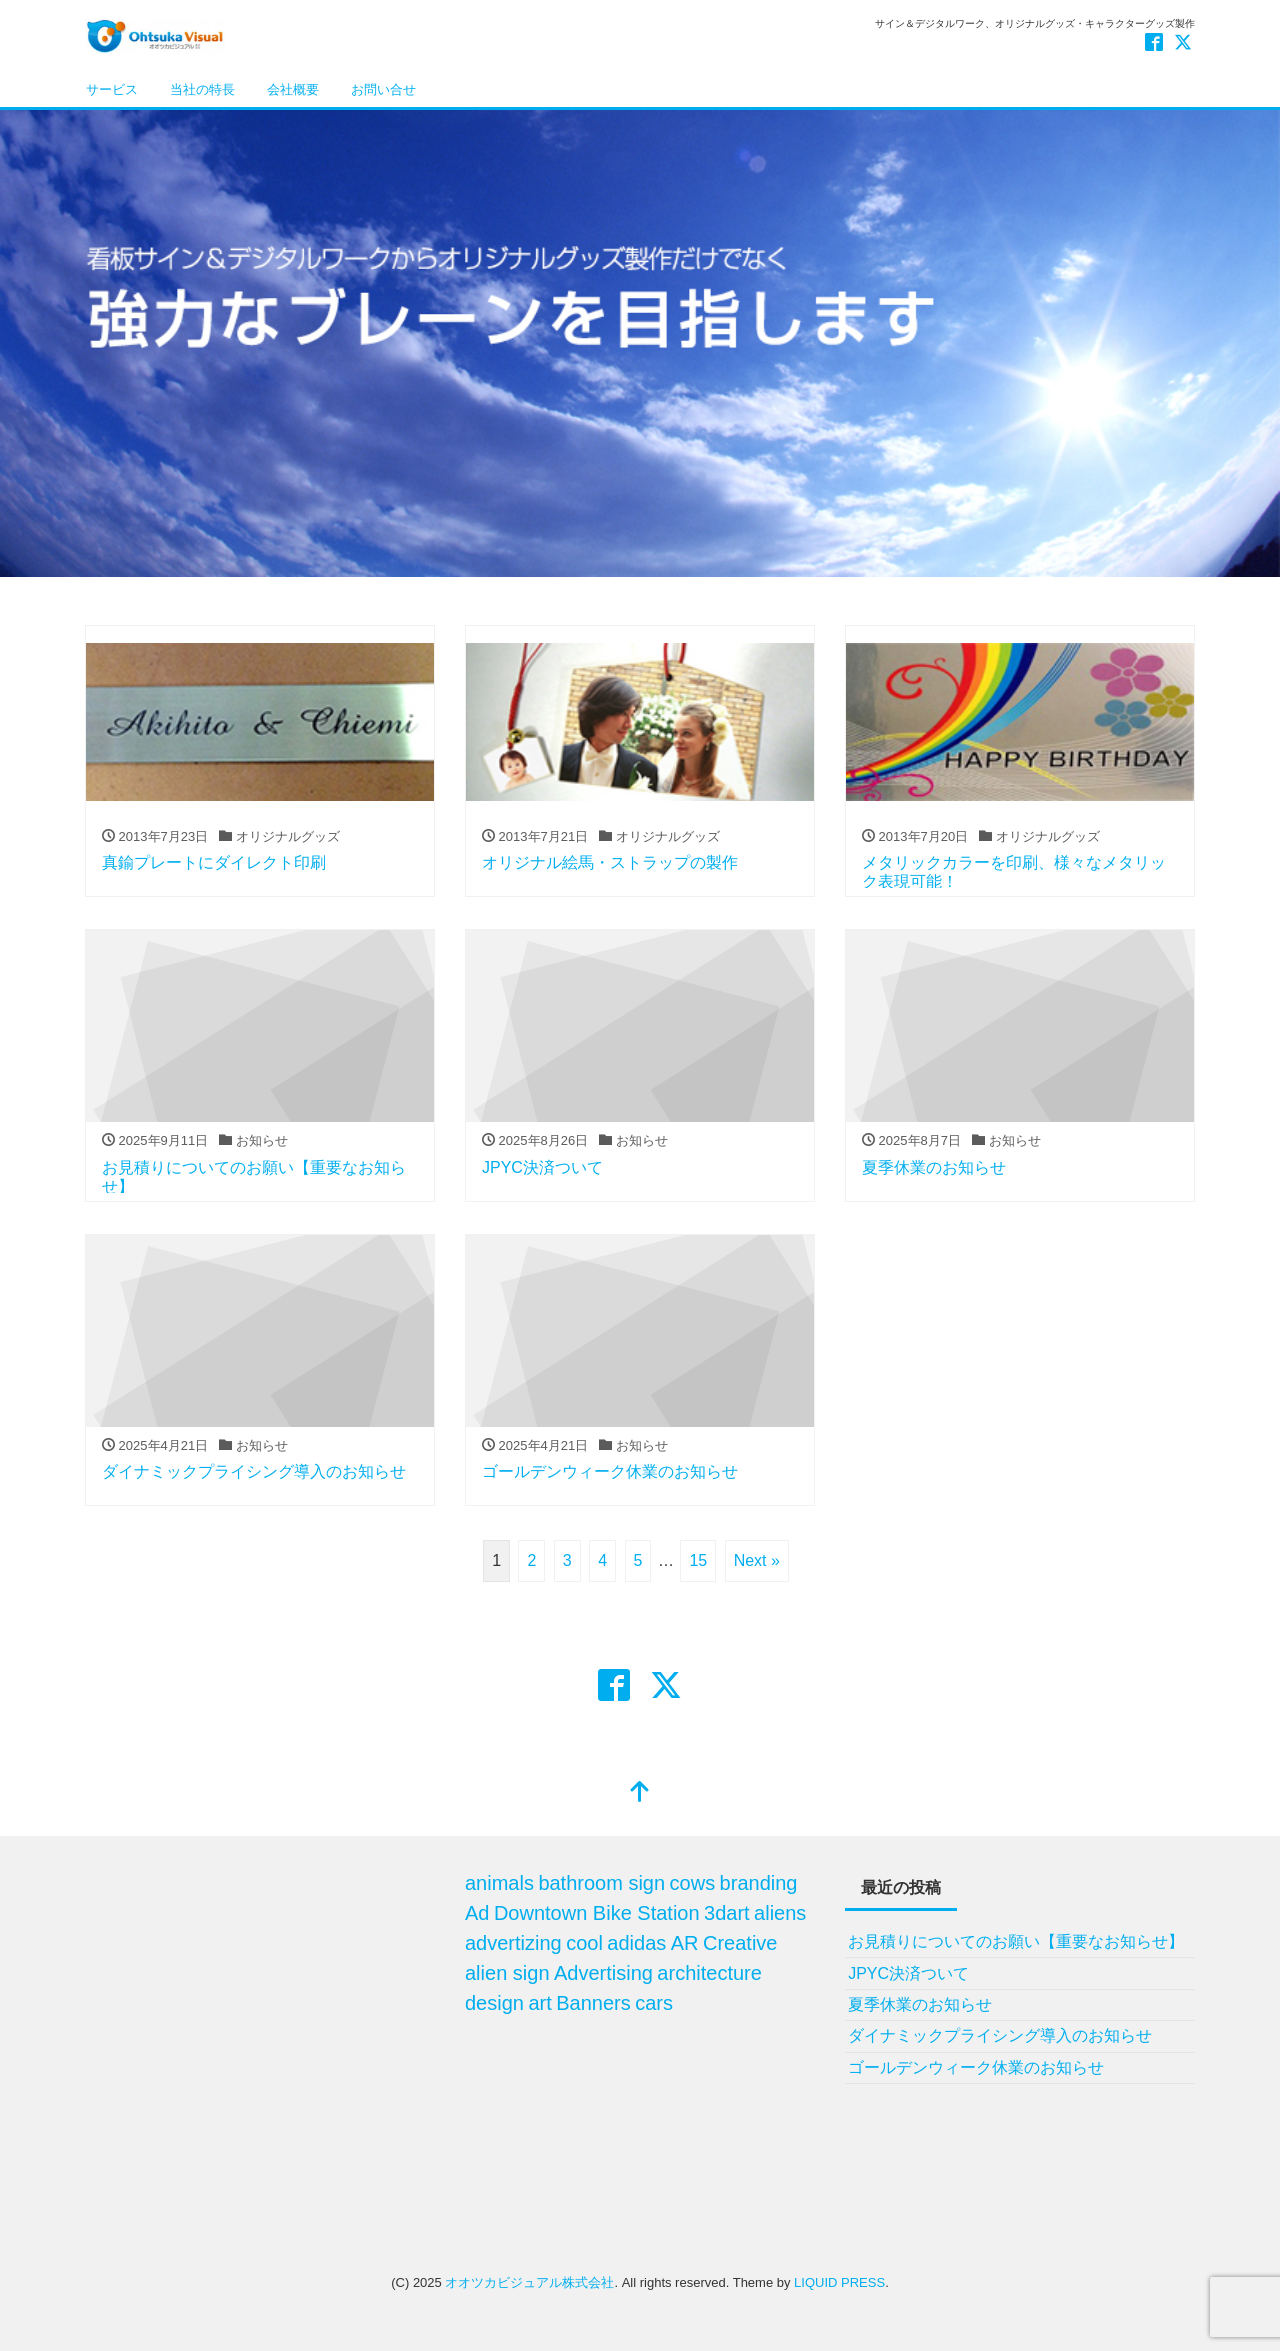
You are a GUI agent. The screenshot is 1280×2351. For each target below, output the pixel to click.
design (494, 2003)
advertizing (513, 1943)
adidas (636, 1943)
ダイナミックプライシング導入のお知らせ (1000, 2035)
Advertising (603, 1973)
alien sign (507, 1973)
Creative (740, 1943)
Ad (477, 1913)
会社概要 (293, 89)
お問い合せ (383, 89)
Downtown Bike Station (597, 1913)
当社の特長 (202, 89)
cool (584, 1943)
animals (499, 1883)
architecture (709, 1973)
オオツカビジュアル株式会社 (529, 2282)
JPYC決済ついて (908, 1973)
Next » (757, 1560)
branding (759, 1883)
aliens (780, 1913)
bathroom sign (601, 1883)
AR (685, 1943)
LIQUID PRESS (839, 2282)
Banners (593, 2003)
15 (698, 1560)
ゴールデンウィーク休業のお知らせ (976, 2067)
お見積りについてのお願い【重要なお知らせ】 (1016, 1941)
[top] (640, 1793)
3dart (727, 1913)
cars (654, 2003)
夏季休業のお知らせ (920, 2004)
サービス (112, 89)
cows (693, 1883)
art (539, 2003)
